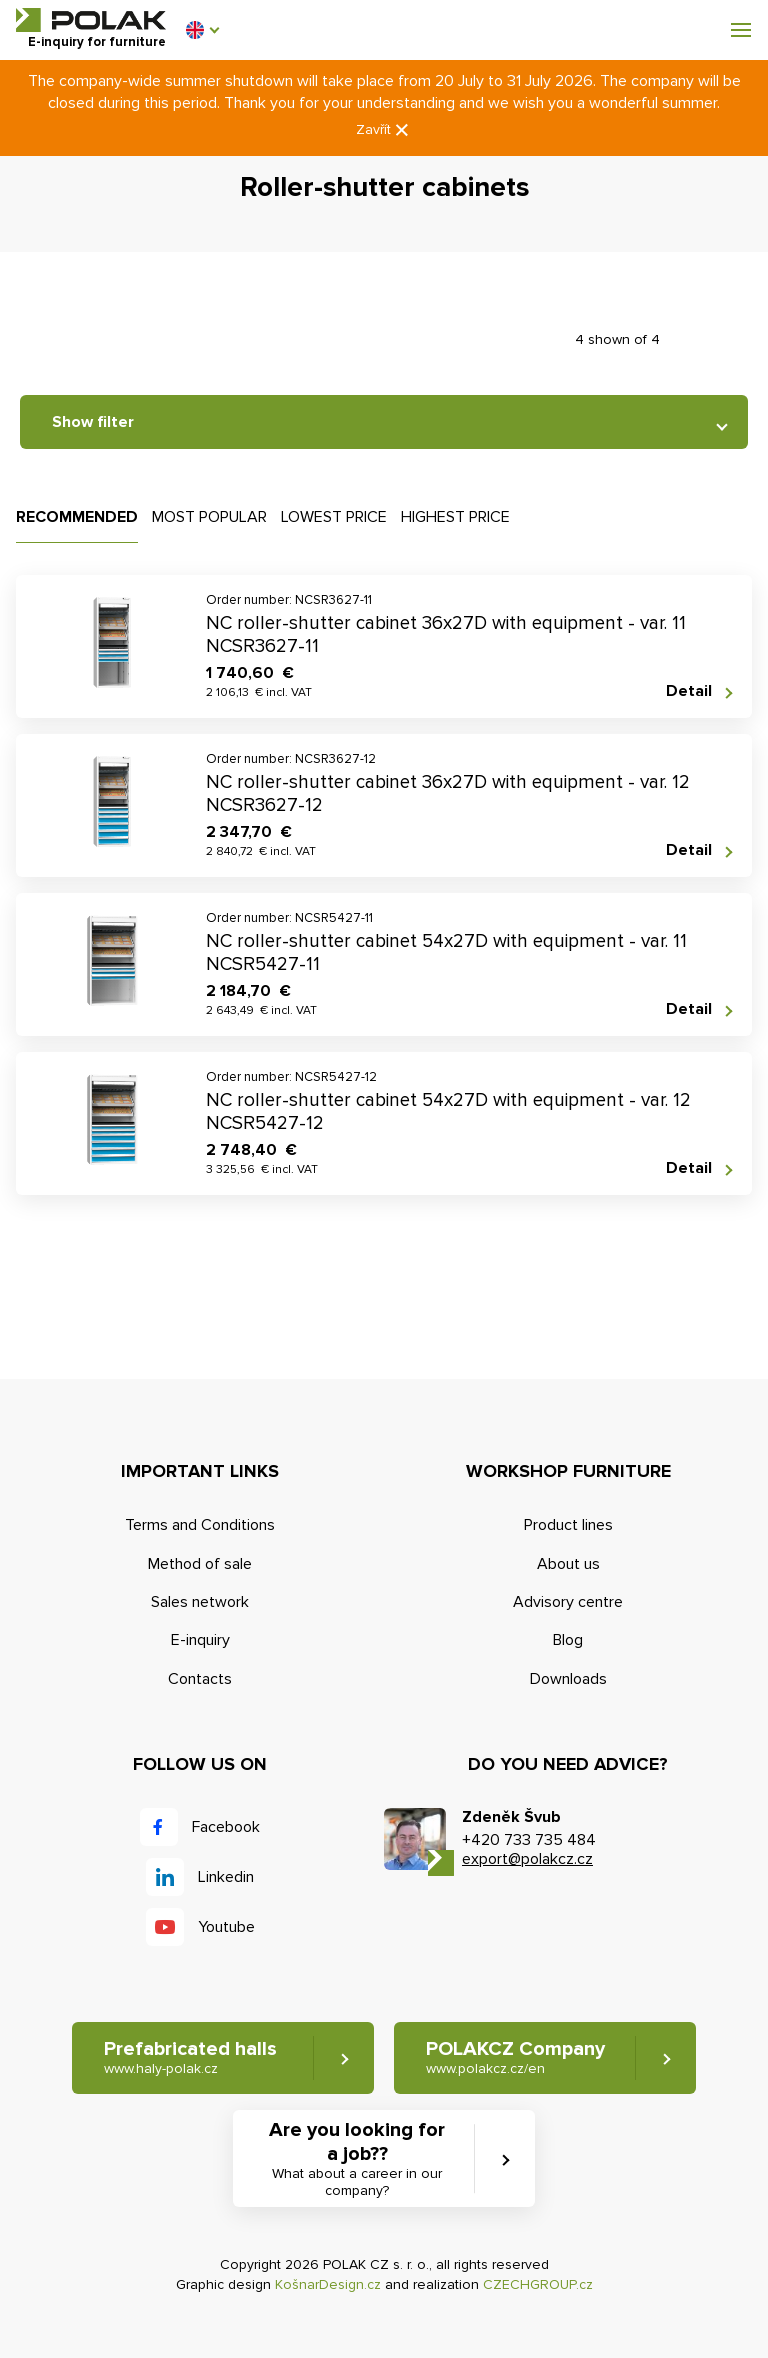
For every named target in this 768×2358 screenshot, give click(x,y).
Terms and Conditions (200, 1525)
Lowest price (334, 517)
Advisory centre (568, 1602)
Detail (689, 691)
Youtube (226, 1927)
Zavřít (384, 130)
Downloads (568, 1679)
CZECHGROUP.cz (538, 2284)
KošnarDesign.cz (328, 2284)
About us (568, 1564)
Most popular (209, 517)
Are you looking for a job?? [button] (357, 2159)
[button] (202, 30)
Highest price (455, 517)
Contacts (200, 1679)
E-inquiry (200, 1640)
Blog (568, 1640)
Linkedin (226, 1877)
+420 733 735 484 (529, 1840)
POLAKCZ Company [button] (515, 2057)
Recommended (77, 517)
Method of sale (200, 1564)
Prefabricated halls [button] (190, 2057)
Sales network (200, 1602)
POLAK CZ (91, 20)
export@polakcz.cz (527, 1859)
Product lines (568, 1525)
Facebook (226, 1827)
